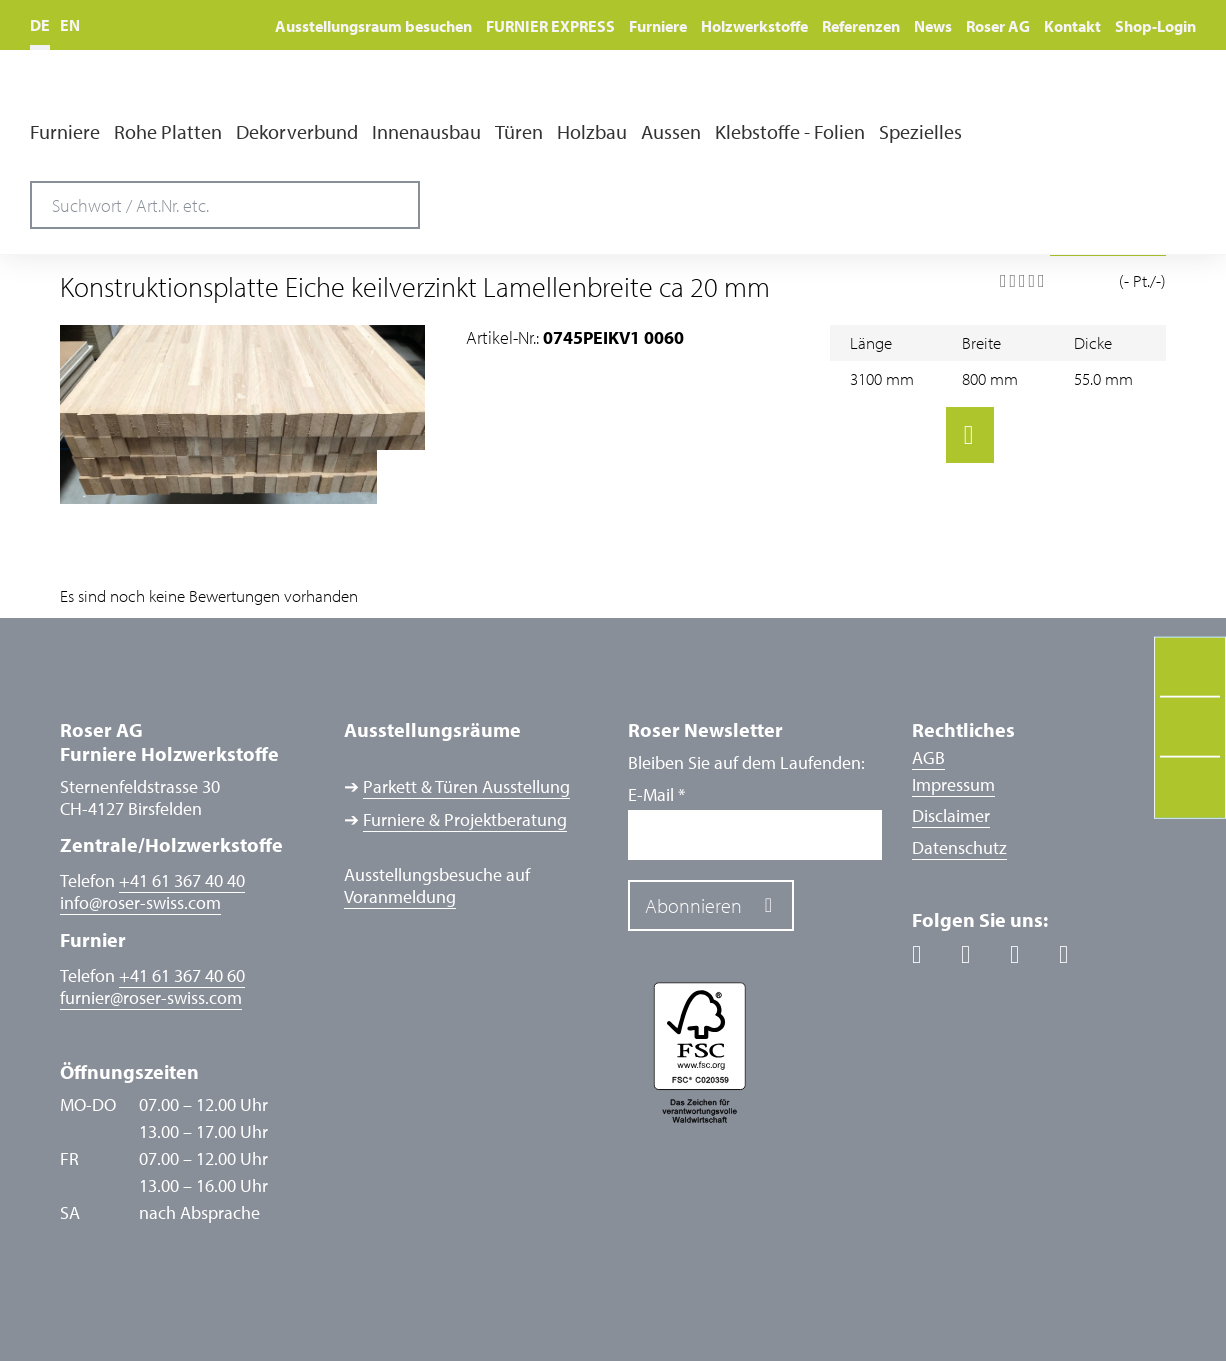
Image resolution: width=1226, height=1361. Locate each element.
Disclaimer (951, 815)
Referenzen (861, 26)
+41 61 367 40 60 (182, 975)
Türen (519, 132)
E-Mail (656, 795)
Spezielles (920, 132)
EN (70, 25)
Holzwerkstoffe (754, 26)
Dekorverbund (297, 132)
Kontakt (1072, 26)
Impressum (953, 784)
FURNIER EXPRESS (550, 26)
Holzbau (592, 132)
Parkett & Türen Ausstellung (466, 787)
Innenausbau (426, 132)
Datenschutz (959, 847)
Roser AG (998, 26)
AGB (928, 757)
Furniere (658, 26)
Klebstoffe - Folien (790, 132)
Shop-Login (1155, 26)
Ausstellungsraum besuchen (373, 26)
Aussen (671, 132)
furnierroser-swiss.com (151, 998)
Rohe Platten (168, 132)
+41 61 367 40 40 (182, 880)
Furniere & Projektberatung (465, 820)
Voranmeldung (400, 897)
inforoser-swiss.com (140, 903)
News (933, 26)
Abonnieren (693, 905)
